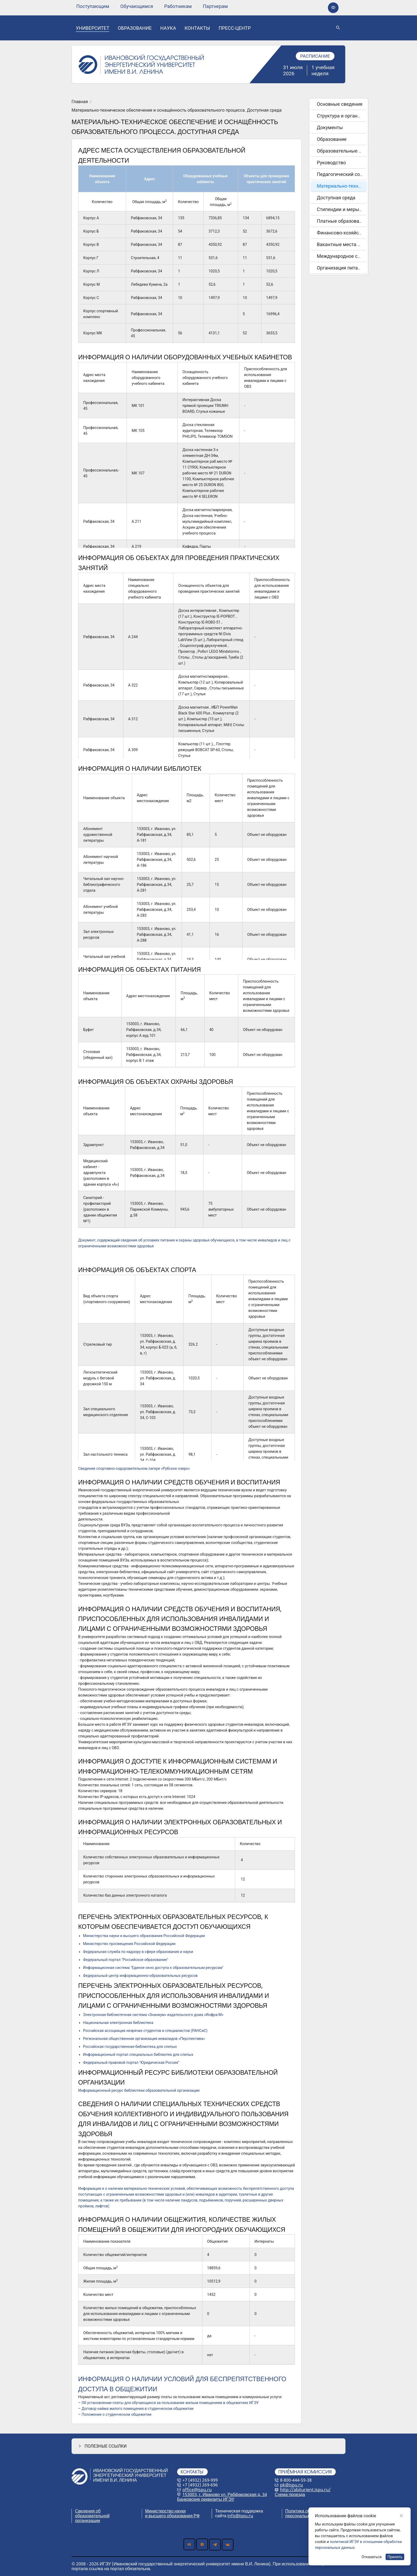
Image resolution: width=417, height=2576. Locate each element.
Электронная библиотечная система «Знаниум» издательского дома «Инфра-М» (153, 2015)
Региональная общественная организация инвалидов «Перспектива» (144, 2038)
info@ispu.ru (240, 2516)
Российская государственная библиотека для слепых (130, 2046)
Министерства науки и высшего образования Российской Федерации (144, 1936)
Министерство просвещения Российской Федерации (129, 1944)
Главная (80, 101)
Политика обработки (305, 2511)
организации (87, 2520)
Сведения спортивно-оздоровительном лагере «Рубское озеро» (134, 1468)
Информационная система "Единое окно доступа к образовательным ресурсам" (153, 1967)
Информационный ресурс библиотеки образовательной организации (138, 2090)
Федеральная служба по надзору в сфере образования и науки (138, 1952)
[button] (208, 2446)
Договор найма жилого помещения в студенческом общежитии (138, 2408)
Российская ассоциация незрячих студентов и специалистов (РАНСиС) (145, 2030)
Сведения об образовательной (92, 2513)
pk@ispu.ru (291, 2485)
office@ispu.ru (197, 2490)
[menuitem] (92, 6)
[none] (92, 6)
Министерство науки (165, 2511)
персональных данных (307, 2516)
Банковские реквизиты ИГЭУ (205, 2499)
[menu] (152, 6)
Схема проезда (290, 2494)
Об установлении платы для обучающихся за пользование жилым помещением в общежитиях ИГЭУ (170, 2403)
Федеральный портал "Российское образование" (125, 1960)
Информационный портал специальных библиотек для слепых (138, 2054)
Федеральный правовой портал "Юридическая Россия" (131, 2062)
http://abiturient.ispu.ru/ (305, 2490)
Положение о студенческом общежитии (117, 2414)
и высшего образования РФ (172, 2516)
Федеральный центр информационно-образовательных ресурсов (140, 1975)
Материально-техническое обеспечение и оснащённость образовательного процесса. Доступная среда (177, 110)
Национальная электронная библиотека (118, 2023)
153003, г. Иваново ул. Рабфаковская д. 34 (224, 2494)
